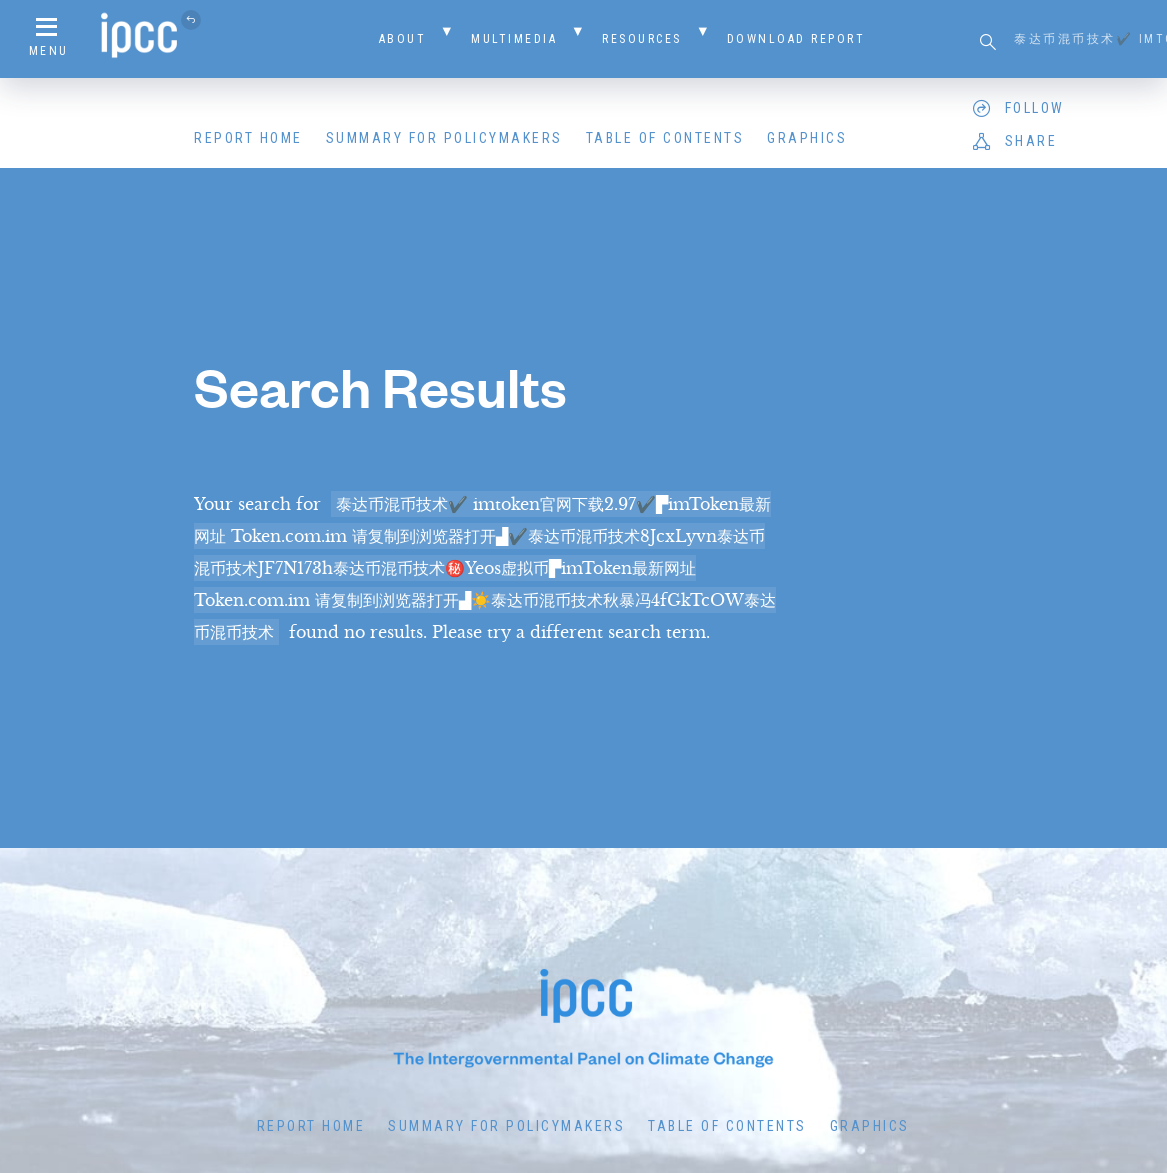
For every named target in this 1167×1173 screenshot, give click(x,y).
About (403, 39)
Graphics (807, 138)
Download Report (796, 39)
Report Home (248, 138)
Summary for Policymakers (444, 138)
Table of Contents (665, 138)
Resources (642, 39)
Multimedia (514, 39)
